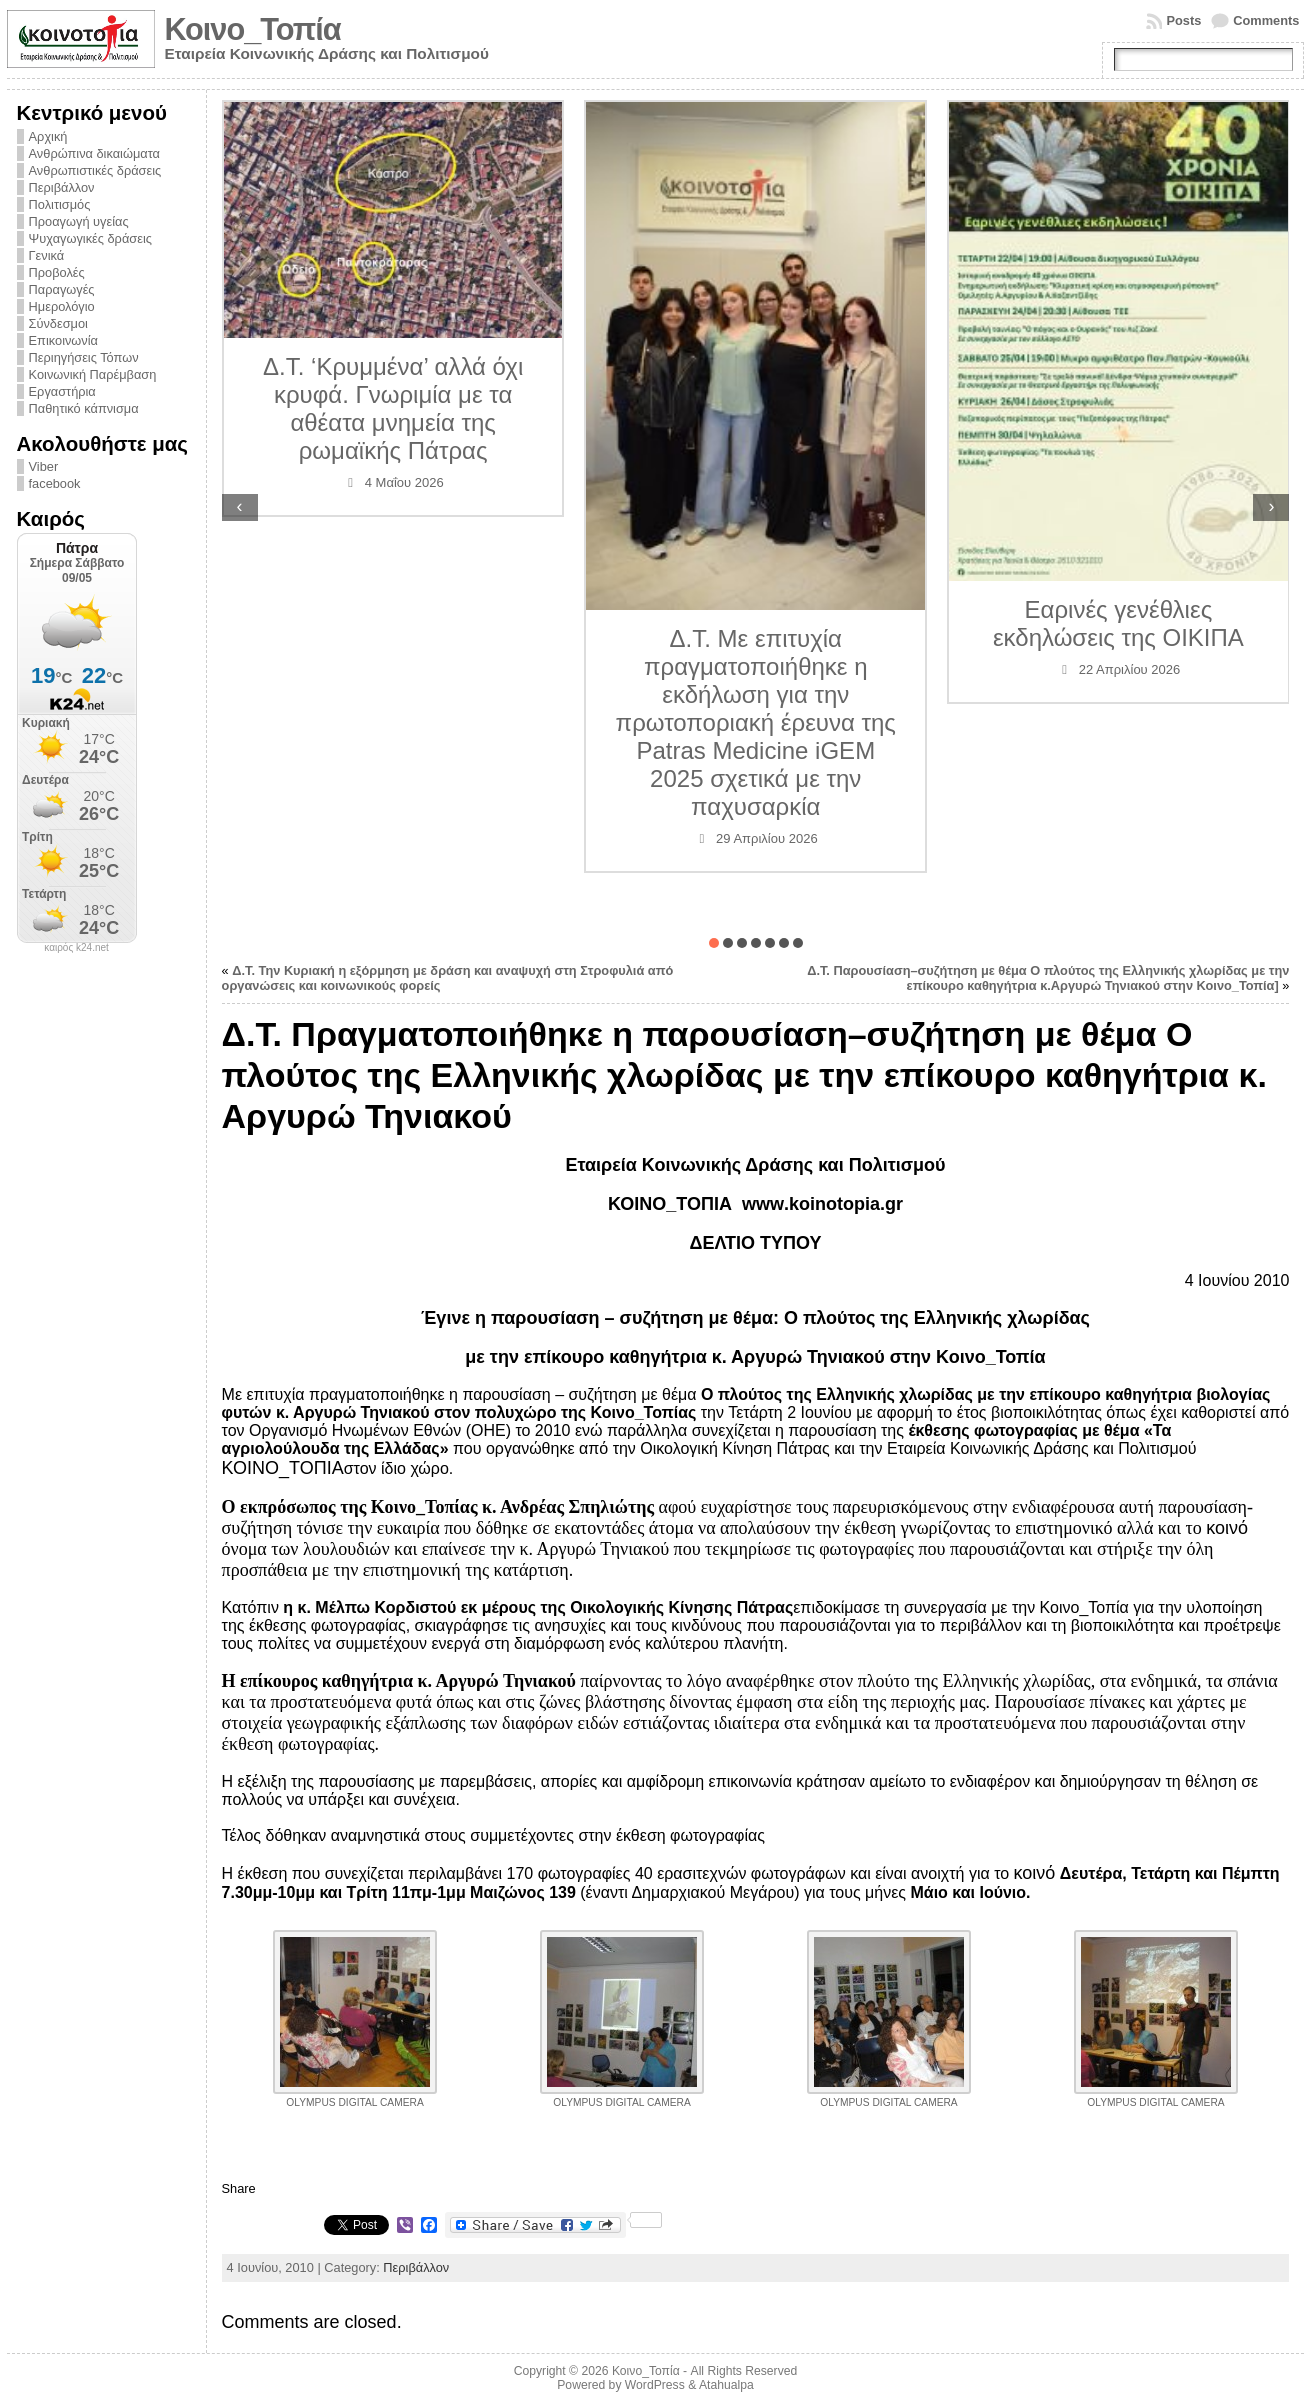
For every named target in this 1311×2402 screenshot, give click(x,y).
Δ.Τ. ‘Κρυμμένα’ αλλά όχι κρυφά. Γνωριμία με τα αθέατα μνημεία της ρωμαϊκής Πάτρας (393, 408)
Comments (1266, 20)
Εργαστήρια (62, 391)
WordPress (655, 2385)
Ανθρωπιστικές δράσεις (95, 170)
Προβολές (57, 272)
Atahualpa (726, 2385)
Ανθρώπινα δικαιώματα (94, 153)
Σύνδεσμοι (58, 323)
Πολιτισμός (60, 204)
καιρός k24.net (76, 948)
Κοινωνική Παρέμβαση (93, 374)
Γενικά (47, 255)
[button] (714, 943)
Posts (1183, 20)
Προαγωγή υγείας (79, 221)
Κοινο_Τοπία (253, 29)
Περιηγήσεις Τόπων (84, 357)
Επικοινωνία (63, 340)
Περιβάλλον (62, 187)
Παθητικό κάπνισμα (84, 408)
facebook (55, 483)
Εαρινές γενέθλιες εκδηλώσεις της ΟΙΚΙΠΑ (1118, 623)
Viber (44, 466)
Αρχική (48, 136)
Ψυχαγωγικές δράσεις (90, 238)
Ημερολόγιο (62, 306)
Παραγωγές (62, 289)
